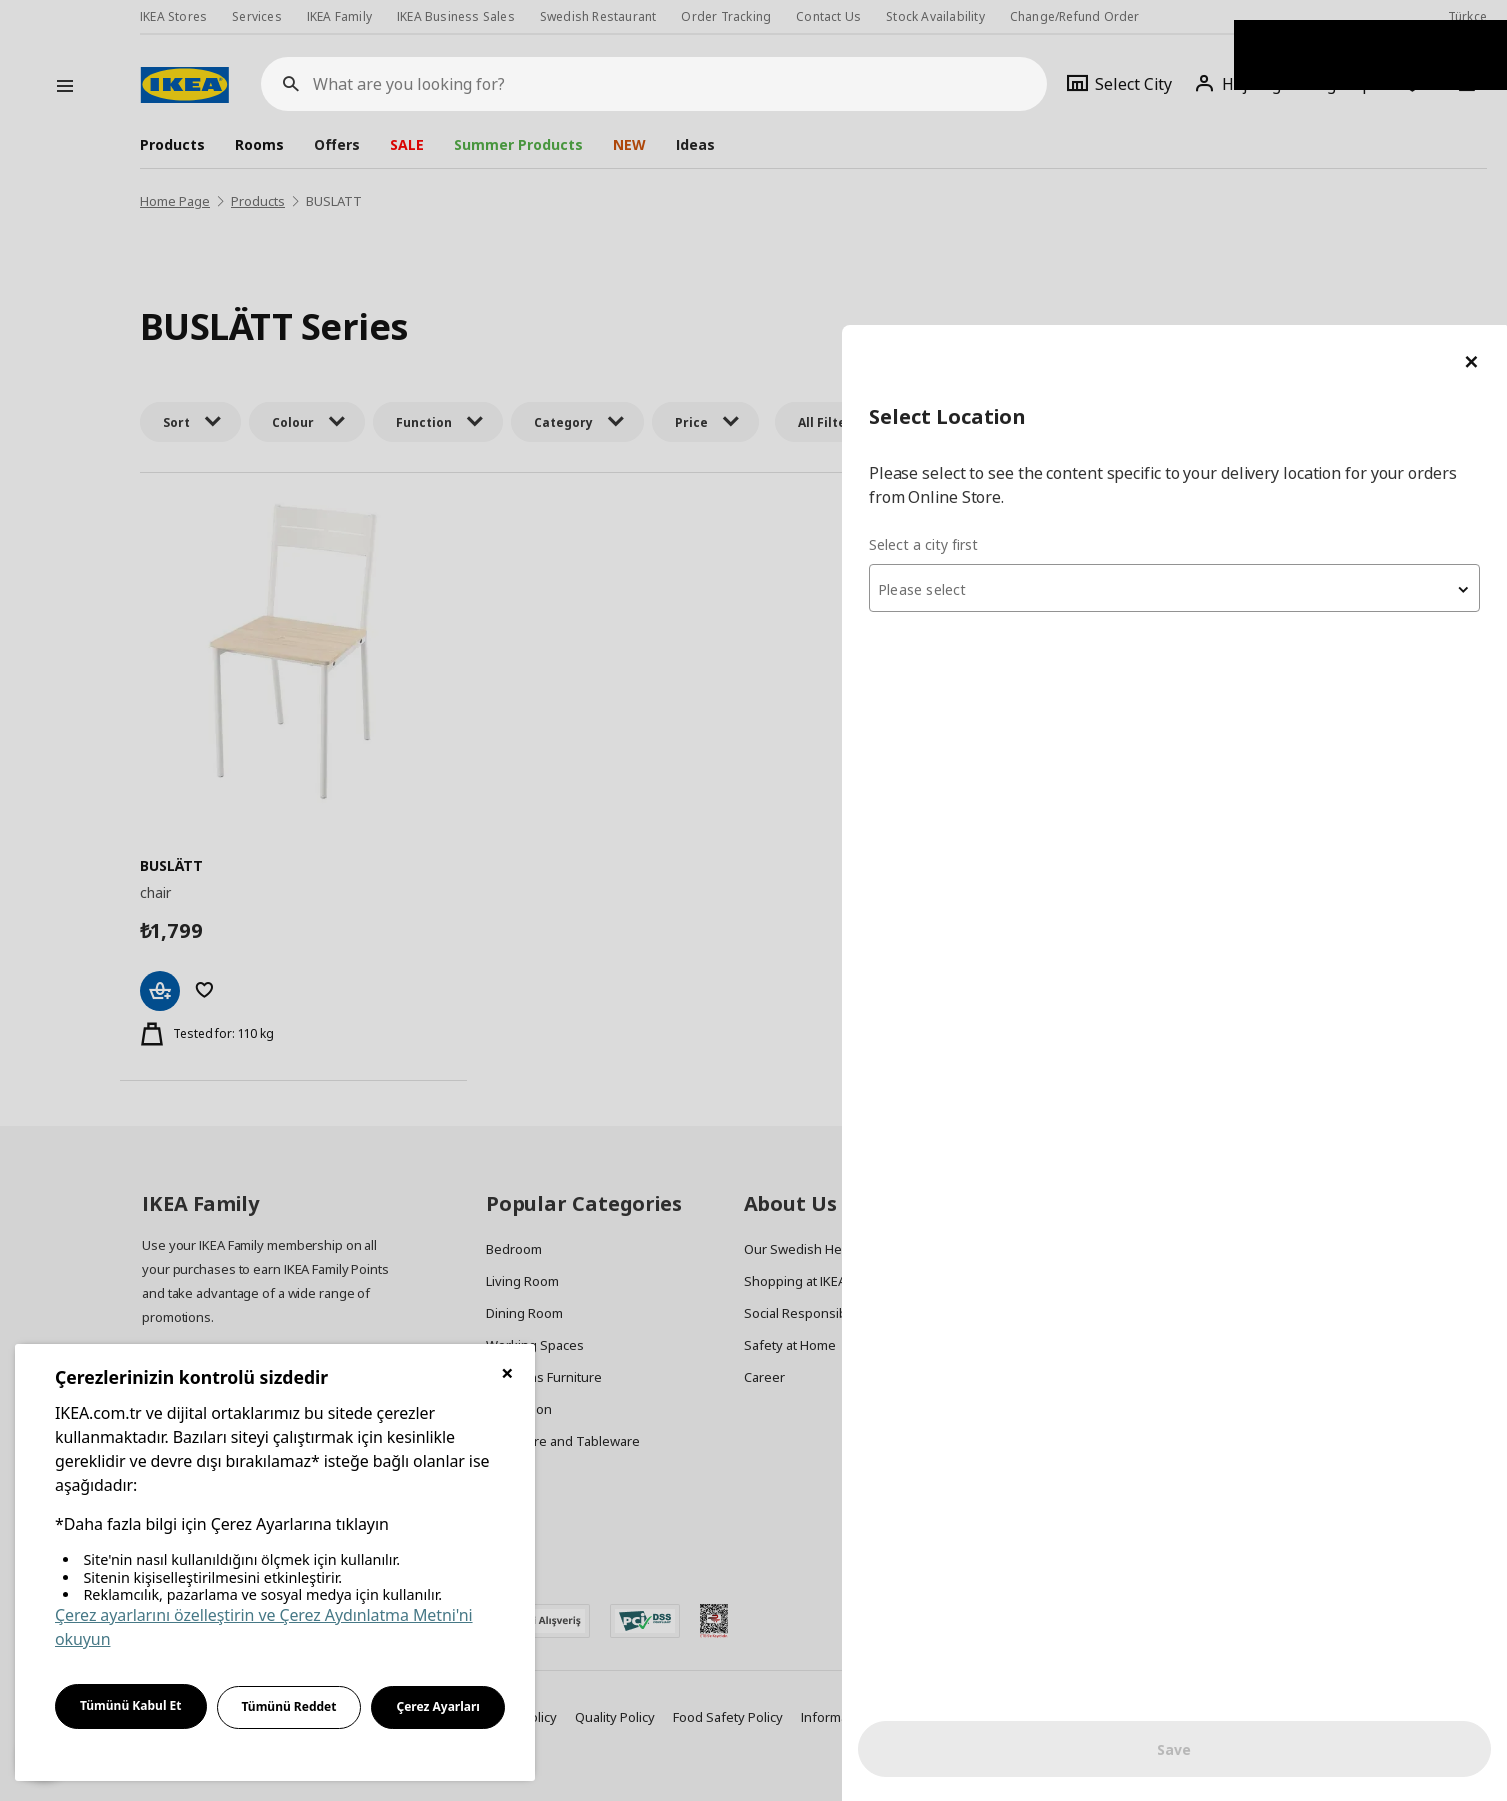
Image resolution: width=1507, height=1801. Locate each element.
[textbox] (1267, 266)
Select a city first (1108, 219)
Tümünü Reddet (289, 1706)
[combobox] (1267, 264)
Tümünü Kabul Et (131, 1705)
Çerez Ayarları (438, 1706)
